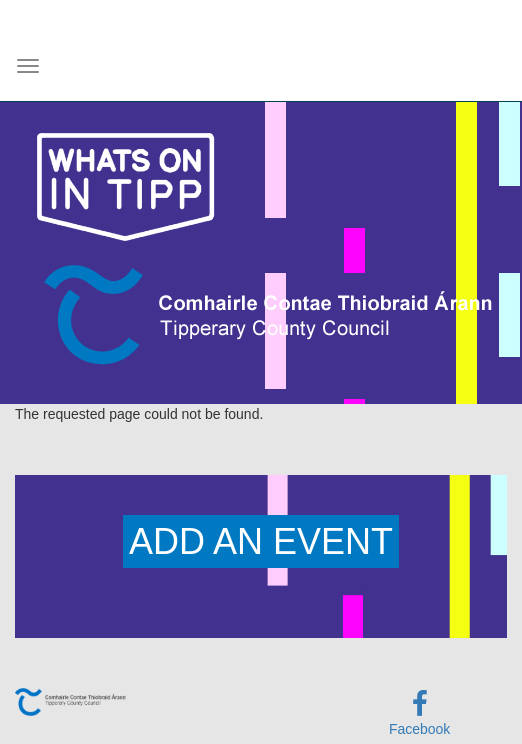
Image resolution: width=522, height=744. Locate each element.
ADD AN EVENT (261, 541)
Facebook (419, 729)
